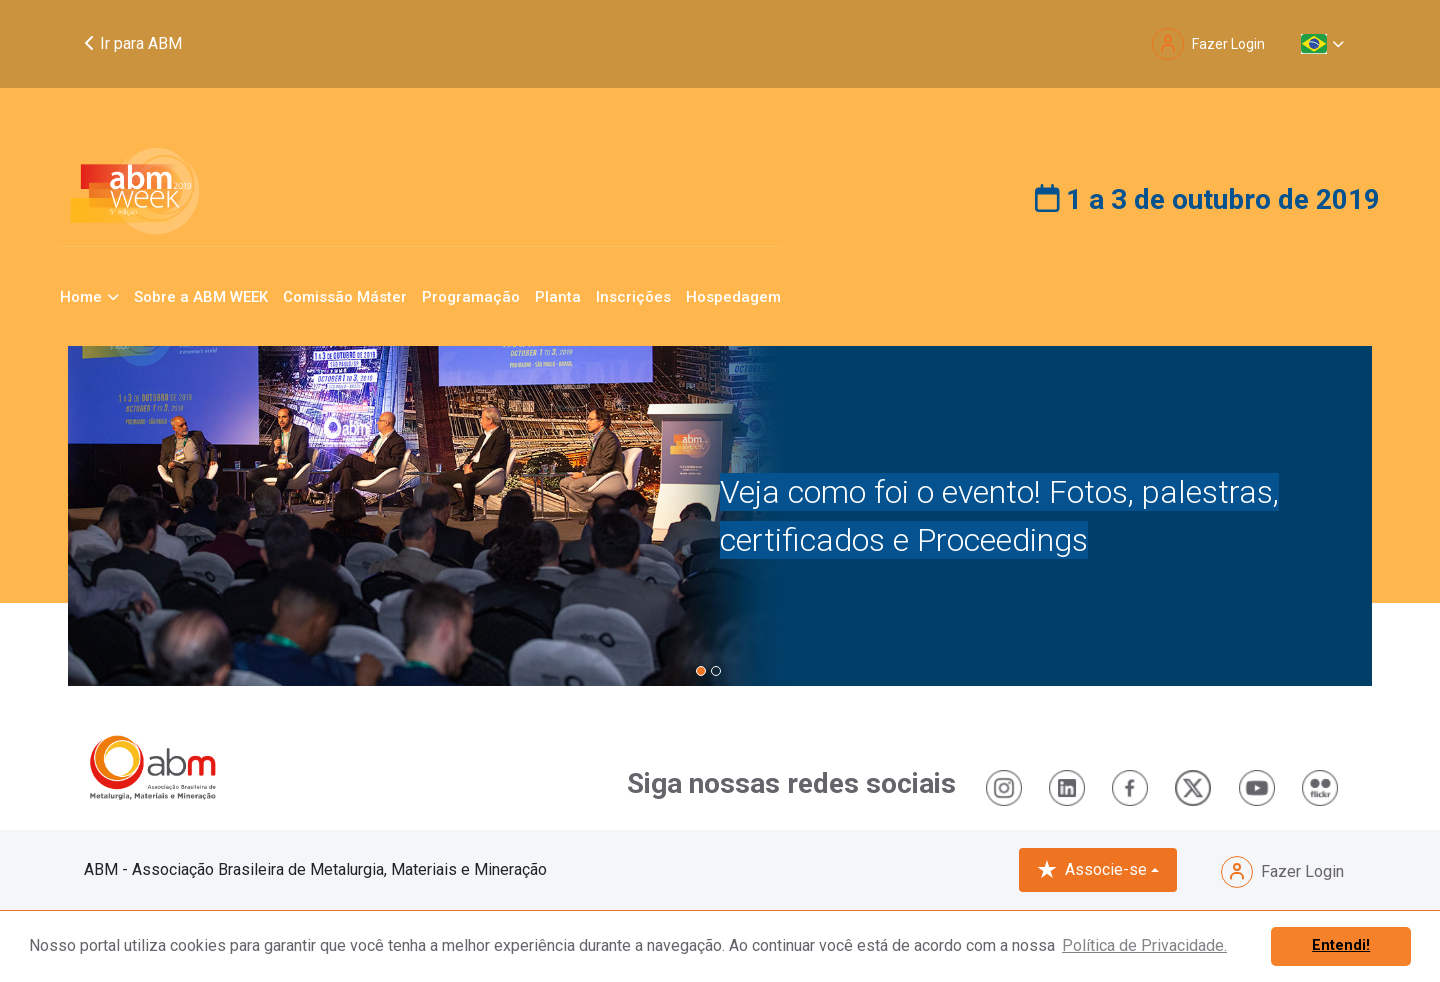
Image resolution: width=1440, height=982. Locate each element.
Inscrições (633, 297)
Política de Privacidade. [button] (1144, 945)
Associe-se (1092, 870)
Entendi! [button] (1341, 945)
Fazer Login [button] (1208, 44)
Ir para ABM (133, 43)
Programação (471, 297)
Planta (558, 297)
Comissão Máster (345, 297)
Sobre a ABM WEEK (201, 297)
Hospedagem (733, 297)
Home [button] (81, 297)
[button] (1322, 44)
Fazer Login (1282, 872)
